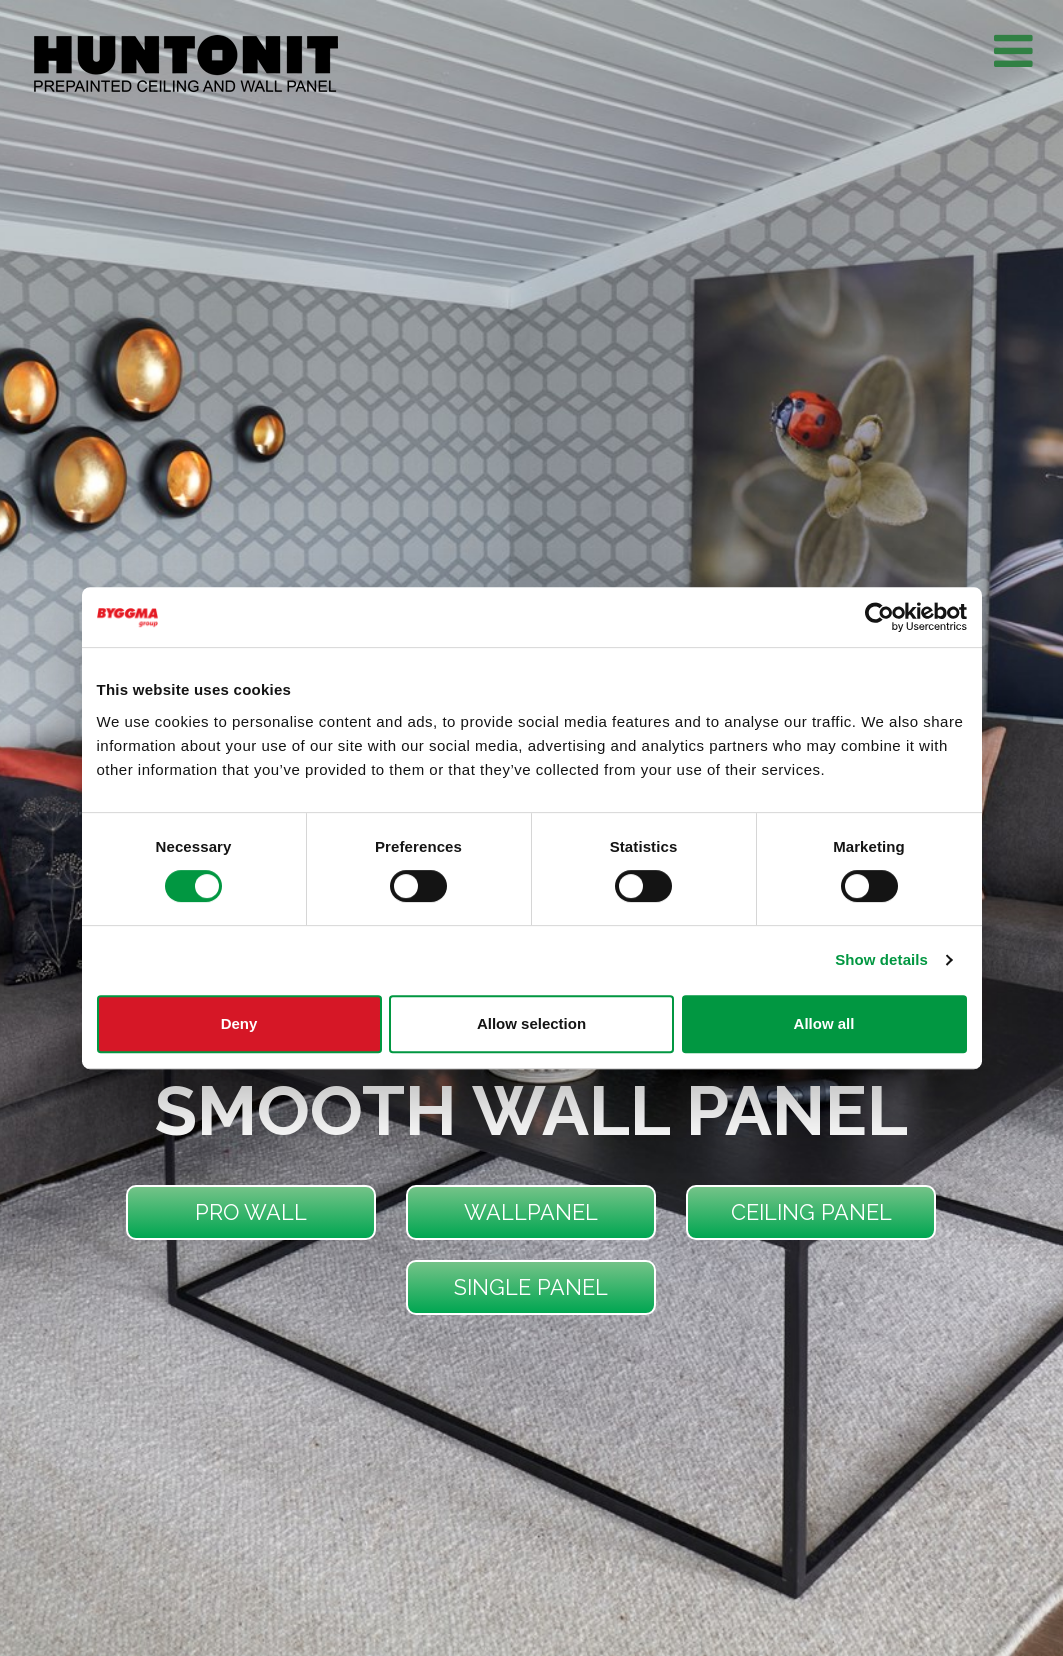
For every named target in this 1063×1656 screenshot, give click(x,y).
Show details (881, 959)
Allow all (824, 1023)
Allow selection (531, 1023)
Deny (239, 1023)
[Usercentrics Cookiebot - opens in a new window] (879, 617)
